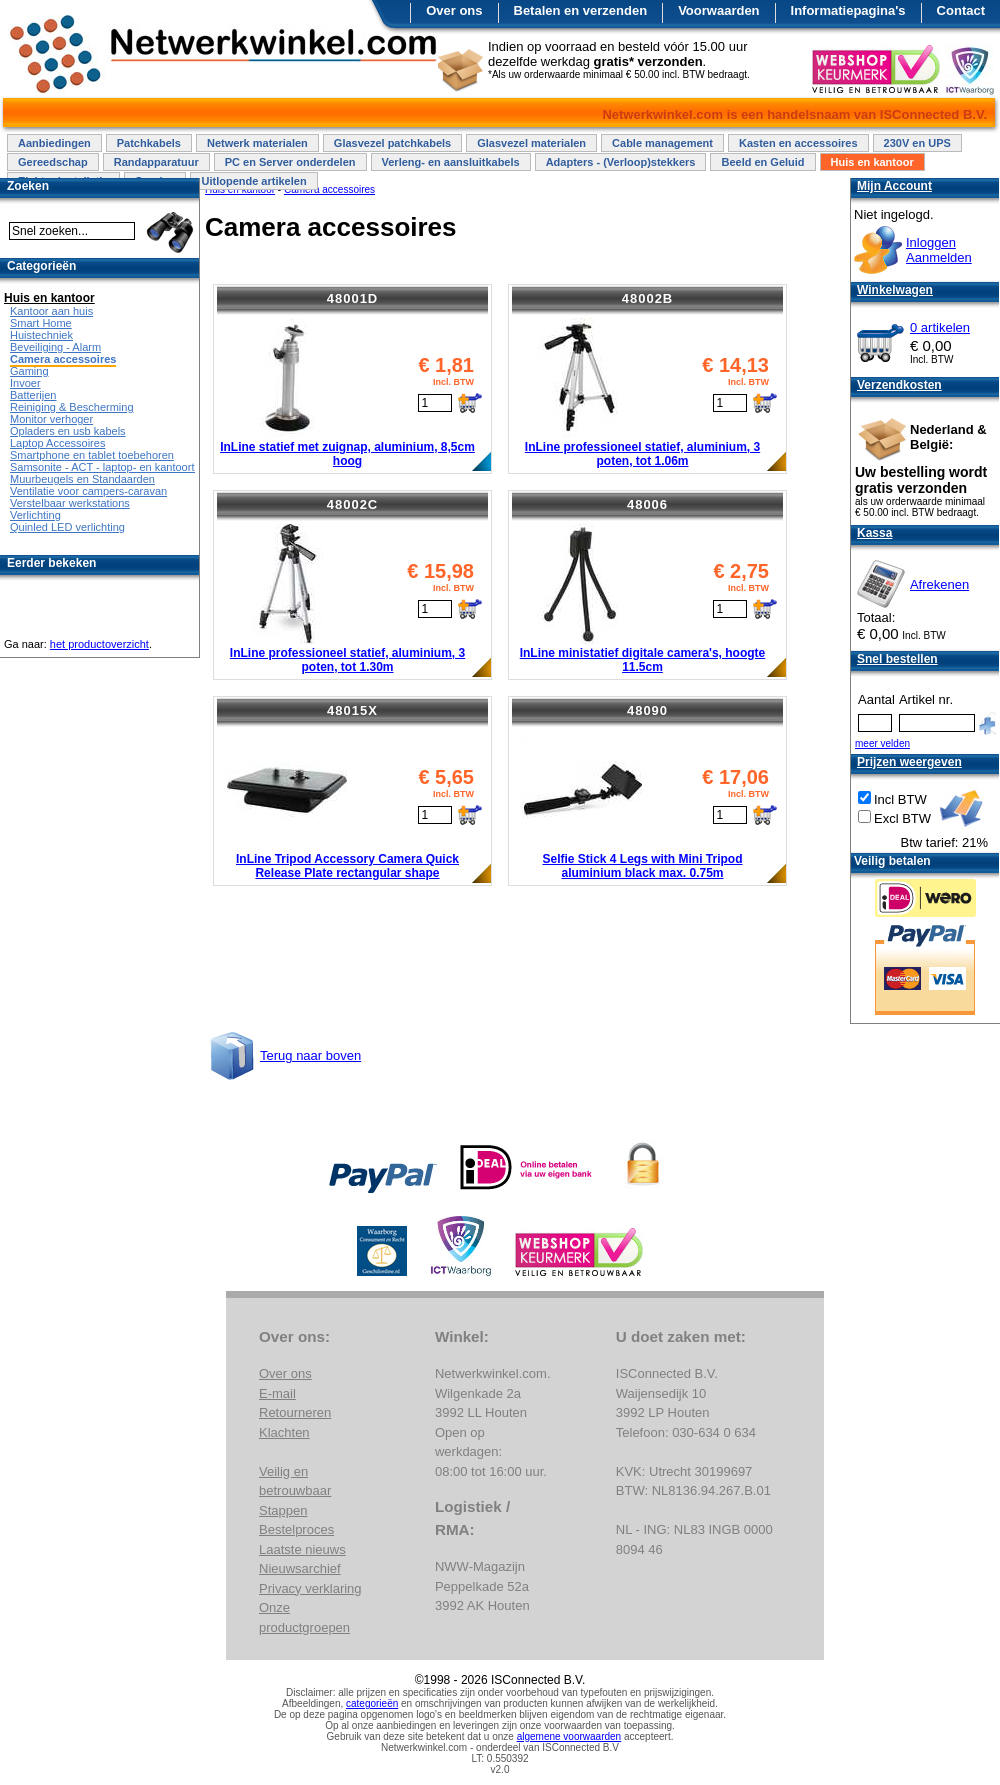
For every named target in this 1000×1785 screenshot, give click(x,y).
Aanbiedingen (54, 143)
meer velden (882, 743)
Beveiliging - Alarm (55, 347)
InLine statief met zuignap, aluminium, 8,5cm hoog (347, 454)
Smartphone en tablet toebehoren (92, 455)
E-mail (277, 1393)
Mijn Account (894, 186)
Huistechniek (41, 335)
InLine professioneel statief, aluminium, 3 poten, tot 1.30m (347, 660)
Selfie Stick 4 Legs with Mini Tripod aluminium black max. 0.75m (642, 866)
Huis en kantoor (872, 162)
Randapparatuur (156, 162)
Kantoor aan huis (51, 311)
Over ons (454, 10)
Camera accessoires (63, 359)
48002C (353, 504)
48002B (648, 298)
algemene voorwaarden (569, 1736)
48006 (647, 504)
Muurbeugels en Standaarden (82, 479)
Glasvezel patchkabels (392, 143)
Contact (961, 10)
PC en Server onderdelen (290, 162)
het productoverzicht (99, 644)
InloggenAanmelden (939, 250)
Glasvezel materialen (531, 143)
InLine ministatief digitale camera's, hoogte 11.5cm (643, 660)
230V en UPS (917, 143)
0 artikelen (940, 327)
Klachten (284, 1432)
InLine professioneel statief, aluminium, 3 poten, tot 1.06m (642, 454)
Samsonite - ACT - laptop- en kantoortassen (117, 467)
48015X (352, 710)
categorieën (372, 1703)
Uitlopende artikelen (253, 181)
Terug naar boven (310, 1055)
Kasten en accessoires (798, 143)
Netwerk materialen (257, 143)
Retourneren (295, 1412)
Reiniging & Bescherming (72, 407)
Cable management (662, 143)
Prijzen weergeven (909, 762)
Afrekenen (939, 584)
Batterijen (33, 395)
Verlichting (35, 515)
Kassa (874, 533)
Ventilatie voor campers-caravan (88, 491)
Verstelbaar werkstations (70, 503)
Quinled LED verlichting (67, 527)
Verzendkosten (899, 385)
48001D (353, 298)
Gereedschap (53, 162)
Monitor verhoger (51, 419)
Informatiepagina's (848, 10)
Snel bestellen (897, 659)
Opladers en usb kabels (68, 431)
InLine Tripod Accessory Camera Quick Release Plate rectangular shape (347, 866)
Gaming (29, 371)
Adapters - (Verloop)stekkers (621, 162)
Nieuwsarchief (300, 1568)
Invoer (25, 383)
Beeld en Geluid (762, 162)
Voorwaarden (718, 10)
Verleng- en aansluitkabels (451, 162)
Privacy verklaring (310, 1588)
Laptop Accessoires (57, 443)
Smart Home (41, 323)
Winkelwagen (895, 290)
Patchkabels (149, 143)
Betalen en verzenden (581, 10)
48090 (647, 710)
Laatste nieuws (302, 1549)
